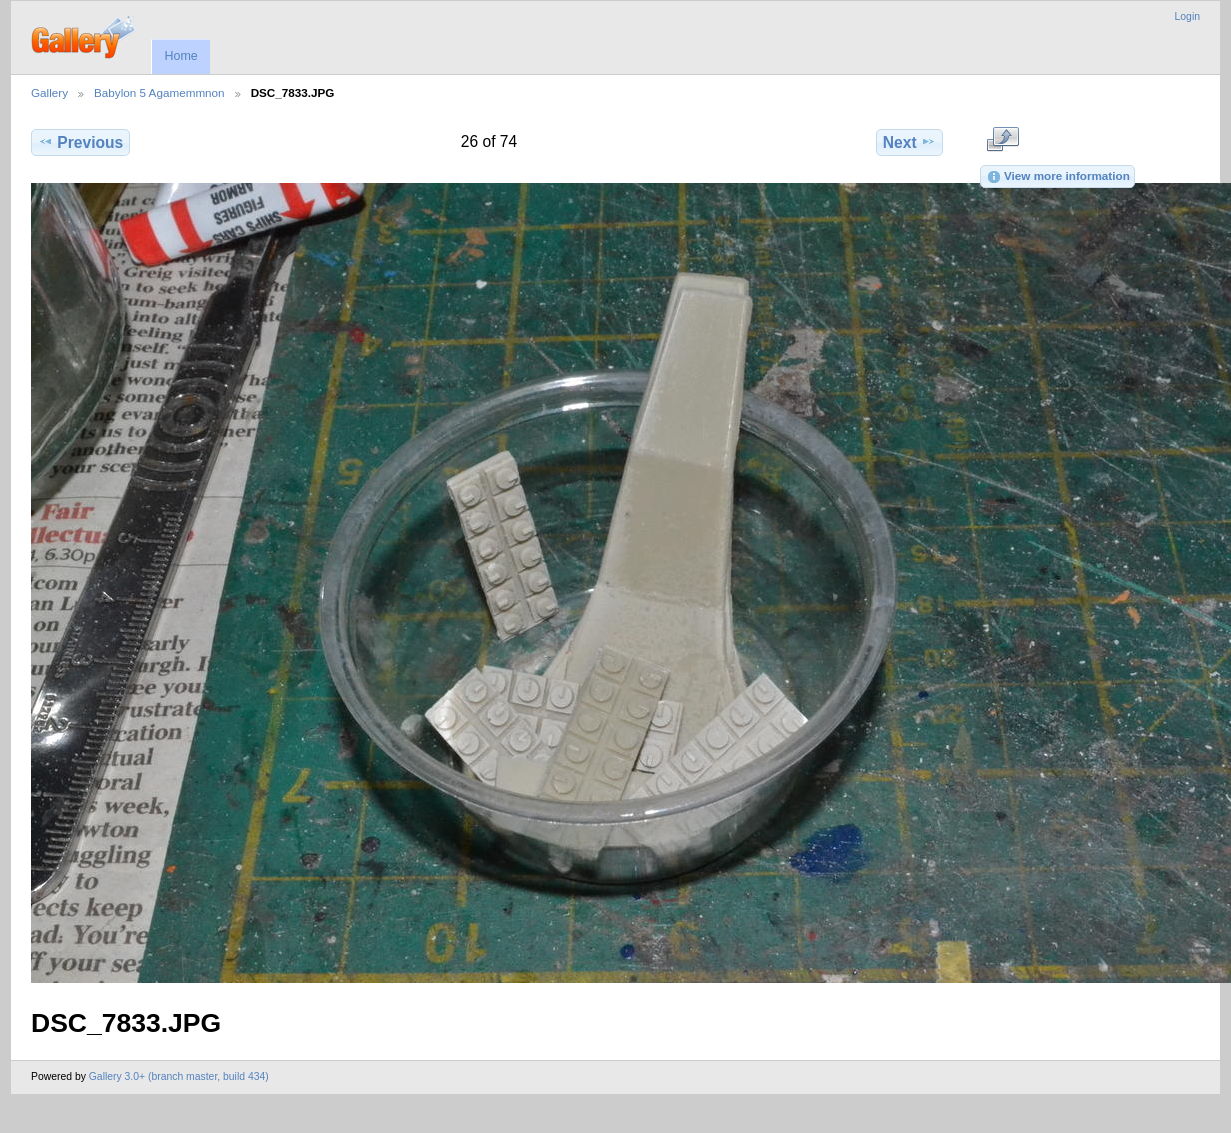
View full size (1002, 140)
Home (180, 56)
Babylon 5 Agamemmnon (159, 92)
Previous (80, 142)
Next (909, 142)
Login (1187, 16)
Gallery (49, 92)
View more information (1058, 177)
